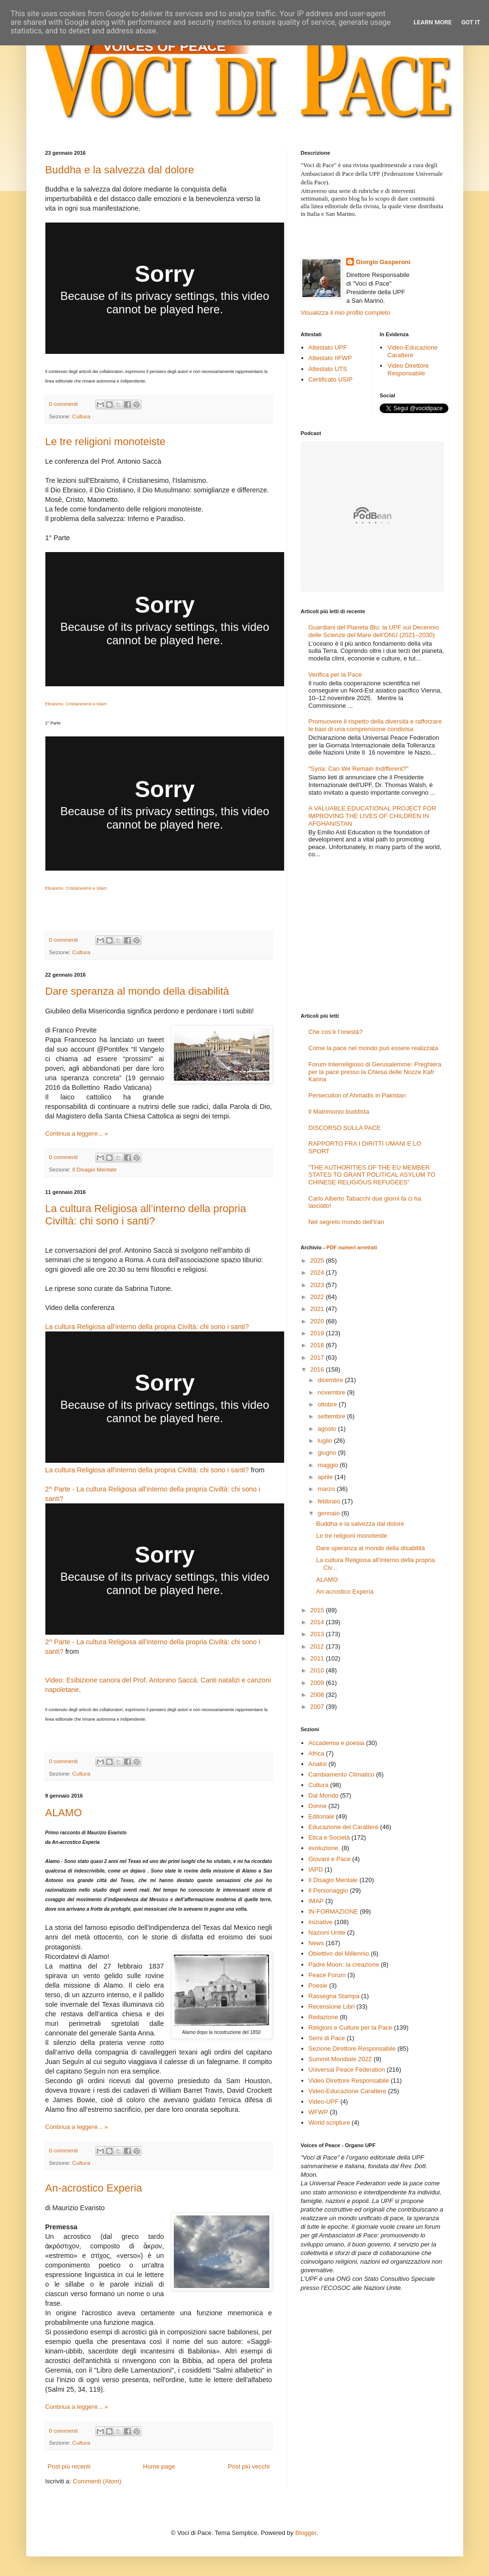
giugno (328, 1452)
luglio (326, 1440)
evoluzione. (324, 1848)
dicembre (331, 1380)
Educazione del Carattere (343, 1827)
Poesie (318, 1985)
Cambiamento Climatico (341, 1774)
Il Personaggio (328, 1890)
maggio (329, 1465)
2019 (318, 1333)
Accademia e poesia (336, 1742)
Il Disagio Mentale (94, 1169)
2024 (318, 1272)
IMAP (316, 1901)
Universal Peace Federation (346, 2069)
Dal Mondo (323, 1795)
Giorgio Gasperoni (383, 262)
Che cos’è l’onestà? (335, 1031)
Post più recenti (69, 2466)
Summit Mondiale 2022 (340, 2059)
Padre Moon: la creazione (343, 1964)
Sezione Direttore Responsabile (352, 2048)
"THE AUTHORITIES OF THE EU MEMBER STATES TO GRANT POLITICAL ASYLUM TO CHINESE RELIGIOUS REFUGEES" (372, 1175)
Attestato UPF (327, 347)
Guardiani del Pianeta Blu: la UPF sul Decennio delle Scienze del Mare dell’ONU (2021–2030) (373, 631)
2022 (318, 1296)
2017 (318, 1357)
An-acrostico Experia (93, 2188)
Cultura (81, 416)
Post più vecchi (248, 2466)
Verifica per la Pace (335, 674)
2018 (318, 1345)
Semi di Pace (326, 2038)
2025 (318, 1260)
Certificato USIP (330, 379)
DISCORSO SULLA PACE (344, 1127)
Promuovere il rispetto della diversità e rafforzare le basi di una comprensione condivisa (375, 725)
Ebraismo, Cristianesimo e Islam (76, 704)
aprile (326, 1476)
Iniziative (320, 1922)
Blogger (305, 2532)
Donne (317, 1806)
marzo (327, 1488)
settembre (332, 1416)
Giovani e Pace (329, 1859)
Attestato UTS (327, 369)
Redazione (323, 2017)
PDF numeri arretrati (351, 1247)
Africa (316, 1753)
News (316, 1943)
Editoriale (321, 1816)
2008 (318, 1694)
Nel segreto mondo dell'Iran (346, 1221)
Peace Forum (327, 1975)
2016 (318, 1369)
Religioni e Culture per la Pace (350, 2027)
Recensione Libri (331, 2006)
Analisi (317, 1763)
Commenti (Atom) (97, 2481)
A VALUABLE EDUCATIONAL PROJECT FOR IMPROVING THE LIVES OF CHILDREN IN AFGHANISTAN (372, 816)
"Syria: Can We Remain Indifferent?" (358, 768)
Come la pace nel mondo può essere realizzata (373, 1048)
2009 (318, 1682)
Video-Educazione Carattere (412, 351)
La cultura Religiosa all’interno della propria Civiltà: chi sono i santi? (145, 1215)
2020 (318, 1321)
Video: (54, 1680)
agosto (328, 1428)
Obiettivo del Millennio (338, 1953)
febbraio (330, 1501)
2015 (318, 1610)
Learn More (433, 22)
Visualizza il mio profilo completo (346, 312)
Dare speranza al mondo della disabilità (137, 991)
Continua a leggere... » (76, 1133)
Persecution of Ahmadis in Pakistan (357, 1095)
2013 (318, 1634)
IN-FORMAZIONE (333, 1911)
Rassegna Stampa (334, 1996)
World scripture (329, 2122)
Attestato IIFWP (330, 358)
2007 (318, 1706)
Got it (470, 22)
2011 (318, 1658)
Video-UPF (323, 2101)
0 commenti (63, 404)
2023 (318, 1284)
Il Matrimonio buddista (338, 1111)
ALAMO (63, 1813)
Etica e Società (329, 1837)
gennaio (329, 1513)
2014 (318, 1622)
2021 (318, 1308)
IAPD (315, 1869)
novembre (332, 1392)
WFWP (318, 2112)
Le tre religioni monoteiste (105, 441)
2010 (318, 1670)
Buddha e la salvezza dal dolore (119, 170)
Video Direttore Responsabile (407, 369)
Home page (159, 2466)
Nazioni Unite (326, 1932)
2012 (318, 1646)
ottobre (328, 1404)
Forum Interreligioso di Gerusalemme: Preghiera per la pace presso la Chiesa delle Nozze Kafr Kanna (374, 1072)
